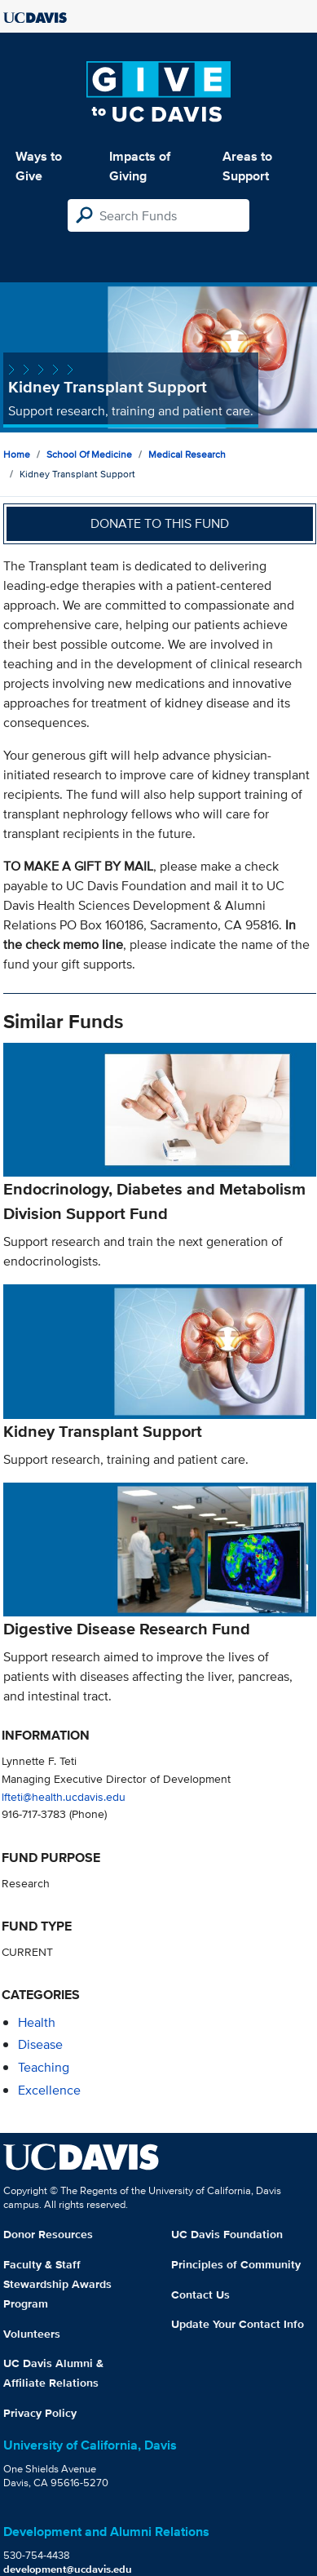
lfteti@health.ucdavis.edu (63, 1796)
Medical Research (187, 454)
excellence (49, 2090)
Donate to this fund (159, 523)
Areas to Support (247, 166)
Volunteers (31, 2333)
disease (40, 2044)
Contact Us (200, 2294)
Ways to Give (38, 166)
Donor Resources (48, 2234)
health (36, 2022)
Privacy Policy (40, 2413)
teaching (43, 2067)
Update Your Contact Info (237, 2324)
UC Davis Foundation (227, 2234)
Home (16, 454)
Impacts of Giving (139, 166)
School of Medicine (89, 454)
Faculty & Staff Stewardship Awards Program (57, 2284)
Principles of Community (236, 2264)
